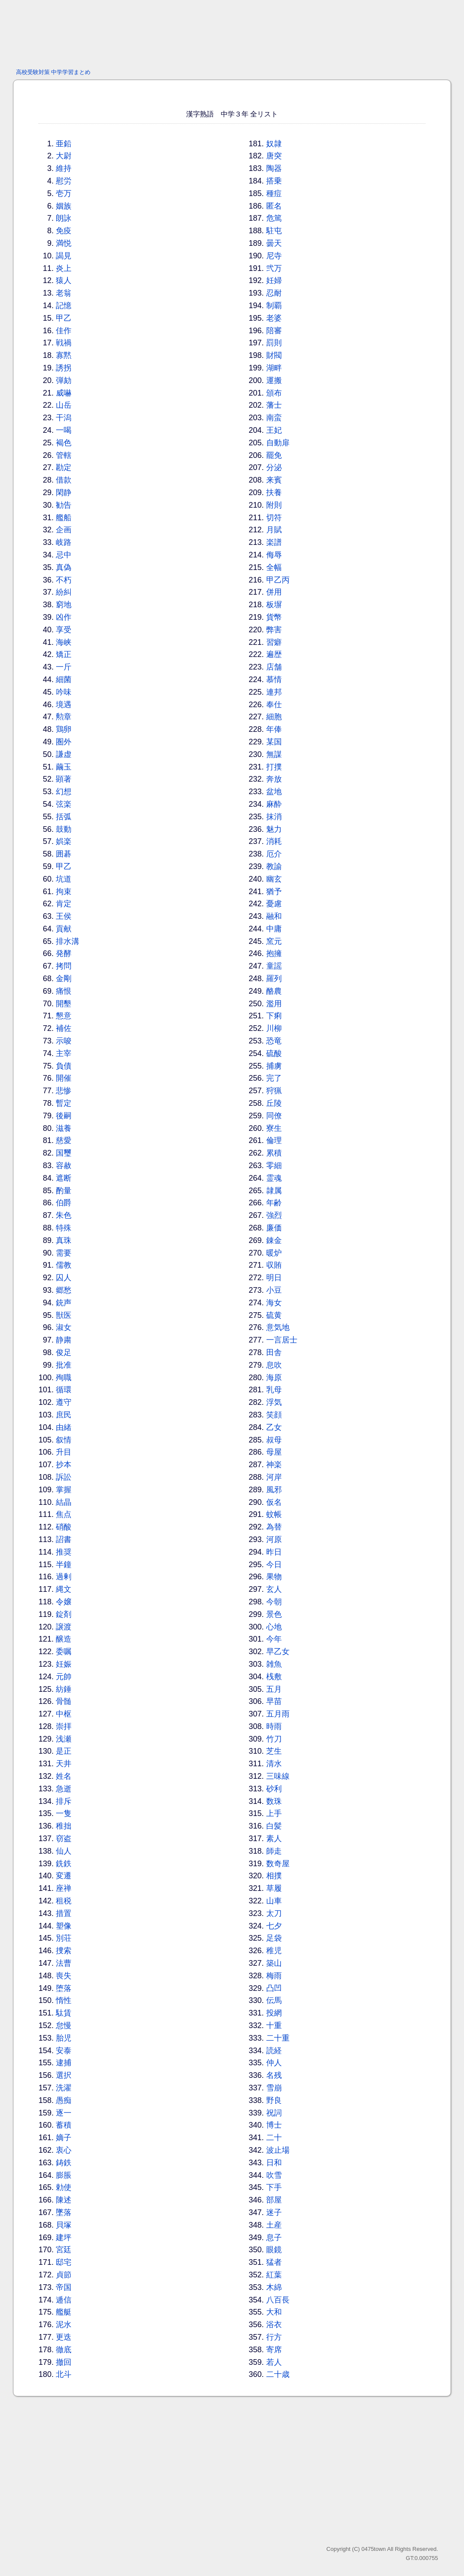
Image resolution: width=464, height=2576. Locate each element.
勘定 (63, 467)
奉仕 (274, 704)
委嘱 (63, 1651)
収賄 (274, 1265)
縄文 (63, 1589)
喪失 (63, 1975)
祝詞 (274, 2113)
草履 (274, 1888)
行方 (274, 2337)
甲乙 (63, 318)
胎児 (63, 2038)
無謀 (274, 754)
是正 (63, 1751)
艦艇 (63, 2312)
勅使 (63, 2187)
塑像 (63, 1926)
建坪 (63, 2237)
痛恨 (63, 991)
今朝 (274, 1601)
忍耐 (274, 293)
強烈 (274, 1215)
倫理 (274, 1140)
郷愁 (63, 1290)
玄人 (274, 1589)
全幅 (274, 567)
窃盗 (63, 1838)
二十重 (278, 2038)
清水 (274, 1763)
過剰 (63, 1576)
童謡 (274, 966)
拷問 (63, 966)
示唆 (63, 1041)
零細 (274, 1165)
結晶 (63, 1502)
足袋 (274, 1938)
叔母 (274, 1440)
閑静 (63, 492)
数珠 (274, 1801)
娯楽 (63, 841)
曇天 (274, 243)
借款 (63, 480)
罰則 (274, 342)
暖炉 (274, 1253)
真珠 (63, 1240)
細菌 (63, 679)
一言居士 (281, 1340)
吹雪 (274, 2175)
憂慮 (274, 903)
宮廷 (63, 2249)
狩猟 (274, 1090)
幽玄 (274, 879)
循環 (63, 1389)
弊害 (274, 629)
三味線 (278, 1776)
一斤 (63, 667)
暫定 (63, 1103)
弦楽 (63, 804)
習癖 (274, 642)
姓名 (63, 1776)
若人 (274, 2362)
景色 (274, 1614)
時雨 (274, 1726)
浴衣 (274, 2324)
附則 (274, 505)
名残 (274, 2075)
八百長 (278, 2300)
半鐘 (63, 1564)
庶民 (63, 1414)
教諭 (274, 866)
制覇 (274, 305)
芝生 (274, 1751)
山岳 (63, 405)
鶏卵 (63, 729)
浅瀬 (63, 1739)
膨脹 (63, 2175)
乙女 (274, 1427)
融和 (274, 916)
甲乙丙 (278, 580)
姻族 (63, 206)
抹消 (274, 816)
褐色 (63, 442)
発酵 (63, 953)
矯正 (63, 654)
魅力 (274, 829)
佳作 (63, 330)
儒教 (63, 1265)
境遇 (63, 704)
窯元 (274, 941)
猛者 (274, 2262)
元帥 (63, 1676)
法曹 (63, 1963)
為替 (274, 1527)
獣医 (63, 1315)
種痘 (274, 193)
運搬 (274, 380)
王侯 (63, 916)
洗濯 (63, 2087)
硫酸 (274, 1053)
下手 (274, 2187)
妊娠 (63, 1664)
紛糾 (63, 592)
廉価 (274, 1228)
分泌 (274, 467)
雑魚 (274, 1664)
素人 (274, 1838)
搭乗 (274, 181)
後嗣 (63, 1115)
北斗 (63, 2374)
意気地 (278, 1327)
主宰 (63, 1053)
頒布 (274, 393)
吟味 (63, 692)
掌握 (63, 1489)
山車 (274, 1901)
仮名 (274, 1502)
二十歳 (278, 2374)
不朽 (63, 580)
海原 (274, 1377)
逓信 (63, 2300)
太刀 (274, 1913)
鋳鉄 (63, 2162)
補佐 (63, 1028)
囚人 (63, 1277)
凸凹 (274, 1988)
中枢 (63, 1714)
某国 (274, 741)
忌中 (63, 555)
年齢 (274, 1202)
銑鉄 (63, 1863)
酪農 (274, 991)
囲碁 (63, 854)
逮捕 (63, 2062)
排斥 (63, 1801)
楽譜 (274, 542)
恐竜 (274, 1041)
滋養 (63, 1128)
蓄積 (63, 2125)
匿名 (274, 206)
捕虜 (274, 1066)
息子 (274, 2237)
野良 (274, 2100)
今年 (274, 1639)
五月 (274, 1689)
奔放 (274, 779)
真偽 (63, 567)
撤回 (63, 2362)
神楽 (274, 1464)
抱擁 (274, 953)
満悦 (63, 243)
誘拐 (63, 368)
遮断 (63, 1178)
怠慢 (63, 2025)
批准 (63, 1365)
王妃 (274, 430)
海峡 (63, 642)
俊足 (63, 1352)
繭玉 (63, 767)
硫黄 (274, 1315)
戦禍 (63, 342)
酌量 (63, 1190)
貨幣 (274, 617)
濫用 (274, 1003)
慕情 (274, 679)
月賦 (274, 529)
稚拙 (63, 1826)
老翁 (63, 293)
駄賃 (63, 2013)
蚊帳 (274, 1514)
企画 (63, 529)
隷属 (274, 1190)
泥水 (63, 2324)
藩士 (274, 405)
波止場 (278, 2150)
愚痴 (63, 2100)
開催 (63, 1078)
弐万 (274, 268)
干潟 (63, 417)
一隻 (63, 1813)
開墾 (63, 1003)
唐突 (274, 155)
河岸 (274, 1477)
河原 (274, 1539)
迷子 (274, 2212)
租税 (63, 1901)
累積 (274, 1153)
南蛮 (274, 417)
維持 (63, 168)
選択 (63, 2075)
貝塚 (63, 2225)
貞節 (63, 2274)
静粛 (63, 1340)
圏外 (63, 741)
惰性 (63, 2000)
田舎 (274, 1352)
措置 (63, 1913)
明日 (274, 1277)
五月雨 (278, 1714)
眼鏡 (274, 2249)
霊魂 (274, 1178)
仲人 (274, 2062)
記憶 (63, 305)
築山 (274, 1963)
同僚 (274, 1115)
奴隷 (274, 143)
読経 (274, 2050)
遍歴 (274, 654)
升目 (63, 1452)
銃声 (63, 1302)
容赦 (63, 1165)
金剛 (63, 978)
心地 (274, 1627)
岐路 (63, 542)
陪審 (274, 330)
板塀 (274, 604)
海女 (274, 1302)
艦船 (63, 517)
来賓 (274, 480)
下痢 (274, 1015)
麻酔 (274, 804)
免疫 (63, 230)
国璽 (63, 1153)
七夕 (274, 1926)
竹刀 (274, 1739)
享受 (63, 629)
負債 (63, 1066)
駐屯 (274, 230)
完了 (274, 1078)
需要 (63, 1253)
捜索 (63, 1950)
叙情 (63, 1440)
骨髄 (63, 1701)
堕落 (63, 1988)
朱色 (63, 1215)
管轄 (63, 455)
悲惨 (63, 1090)
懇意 (63, 1015)
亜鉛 (63, 143)
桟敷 (274, 1676)
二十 (274, 2137)
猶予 (274, 891)
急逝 (63, 1788)
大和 (274, 2312)
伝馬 (274, 2000)
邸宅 (63, 2262)
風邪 (274, 1489)
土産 (274, 2225)
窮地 (63, 604)
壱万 (63, 193)
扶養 (274, 492)
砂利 (274, 1788)
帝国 (63, 2287)
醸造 (63, 1639)
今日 (274, 1564)
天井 (63, 1763)
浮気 (274, 1402)
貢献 (63, 928)
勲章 (63, 716)
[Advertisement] (232, 32)
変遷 (63, 1875)
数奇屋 (278, 1863)
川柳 (274, 1028)
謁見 (63, 255)
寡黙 (63, 355)
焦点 (63, 1514)
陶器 (274, 168)
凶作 (63, 617)
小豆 (274, 1290)
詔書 (63, 1539)
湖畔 (274, 368)
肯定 (63, 903)
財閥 (274, 355)
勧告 (63, 505)
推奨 (63, 1552)
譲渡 (63, 1627)
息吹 (274, 1365)
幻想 (63, 791)
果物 (274, 1576)
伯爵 (63, 1202)
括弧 (63, 816)
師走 (274, 1851)
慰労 (63, 181)
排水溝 (67, 941)
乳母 (274, 1389)
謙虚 (63, 754)
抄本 (63, 1464)
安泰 (63, 2050)
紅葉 (274, 2274)
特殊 (63, 1228)
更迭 (63, 2337)
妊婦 (274, 280)
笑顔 (274, 1414)
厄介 (274, 854)
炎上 (63, 268)
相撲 (274, 1875)
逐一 (63, 2113)
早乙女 (278, 1651)
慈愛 (63, 1140)
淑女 (63, 1327)
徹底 (63, 2349)
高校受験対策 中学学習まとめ (53, 72)
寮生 (274, 1128)
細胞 (274, 716)
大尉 (63, 155)
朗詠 (63, 218)
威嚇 (63, 393)
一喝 (63, 430)
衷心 (63, 2150)
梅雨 (274, 1975)
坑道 (63, 879)
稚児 (274, 1950)
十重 (274, 2025)
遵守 (63, 1402)
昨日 (274, 1552)
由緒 (63, 1427)
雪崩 (274, 2087)
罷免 (274, 455)
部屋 (274, 2200)
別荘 (63, 1938)
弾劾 (63, 380)
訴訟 (63, 1477)
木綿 (274, 2287)
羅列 (274, 978)
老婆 (274, 318)
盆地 (274, 791)
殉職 (63, 1377)
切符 (274, 517)
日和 (274, 2162)
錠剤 (63, 1614)
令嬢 (63, 1601)
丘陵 (274, 1103)
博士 (274, 2125)
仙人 (63, 1851)
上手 (274, 1813)
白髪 (274, 1826)
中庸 (274, 928)
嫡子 (63, 2137)
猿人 (63, 280)
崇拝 (63, 1726)
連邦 (274, 692)
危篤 (274, 218)
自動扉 (278, 442)
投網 (274, 2013)
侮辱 (274, 555)
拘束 (63, 891)
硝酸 (63, 1527)
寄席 (274, 2349)
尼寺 (274, 255)
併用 (274, 592)
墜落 (63, 2212)
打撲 (274, 767)
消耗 (274, 841)
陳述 (63, 2200)
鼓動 (63, 829)
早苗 (274, 1701)
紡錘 (63, 1689)
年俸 (274, 729)
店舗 (274, 667)
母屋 (274, 1452)
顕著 (63, 779)
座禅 (63, 1888)
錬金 (274, 1240)
